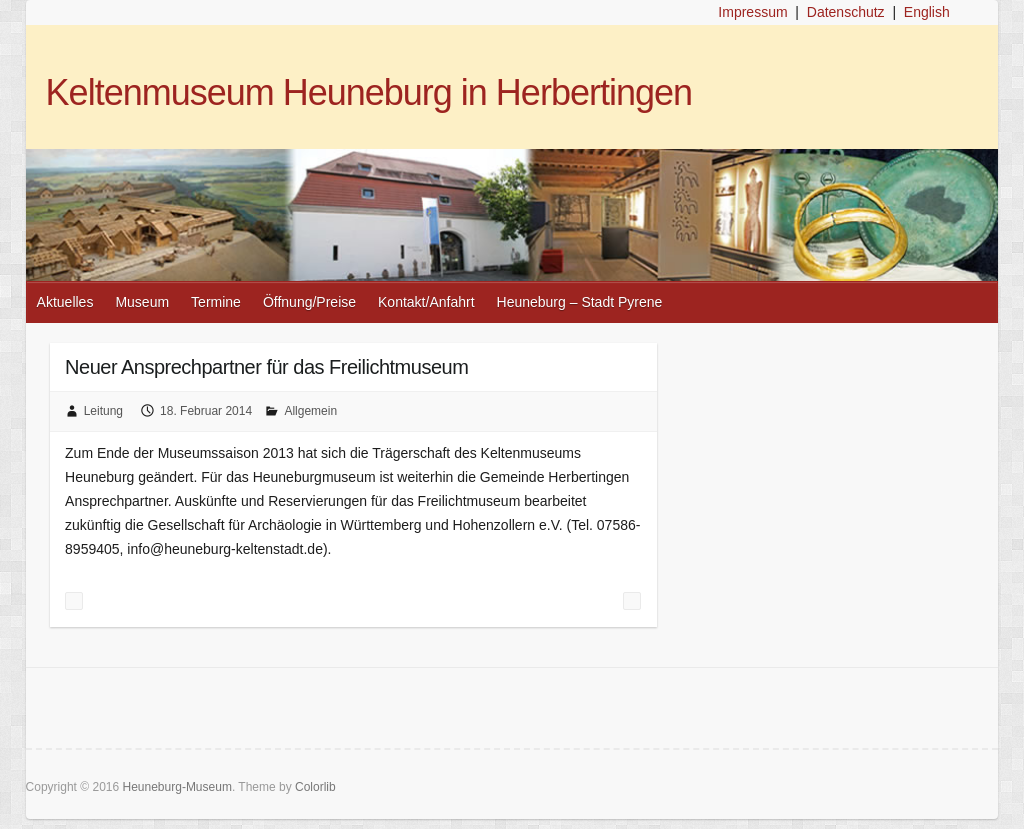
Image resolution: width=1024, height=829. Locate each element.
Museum (142, 302)
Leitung (103, 411)
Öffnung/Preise (309, 302)
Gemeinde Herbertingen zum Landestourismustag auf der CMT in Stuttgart (74, 601)
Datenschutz (846, 12)
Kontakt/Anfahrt (426, 302)
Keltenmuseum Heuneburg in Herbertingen (369, 92)
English (927, 12)
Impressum (752, 12)
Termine (216, 302)
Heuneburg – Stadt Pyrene (580, 302)
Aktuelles (65, 302)
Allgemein (310, 411)
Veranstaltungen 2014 (632, 601)
